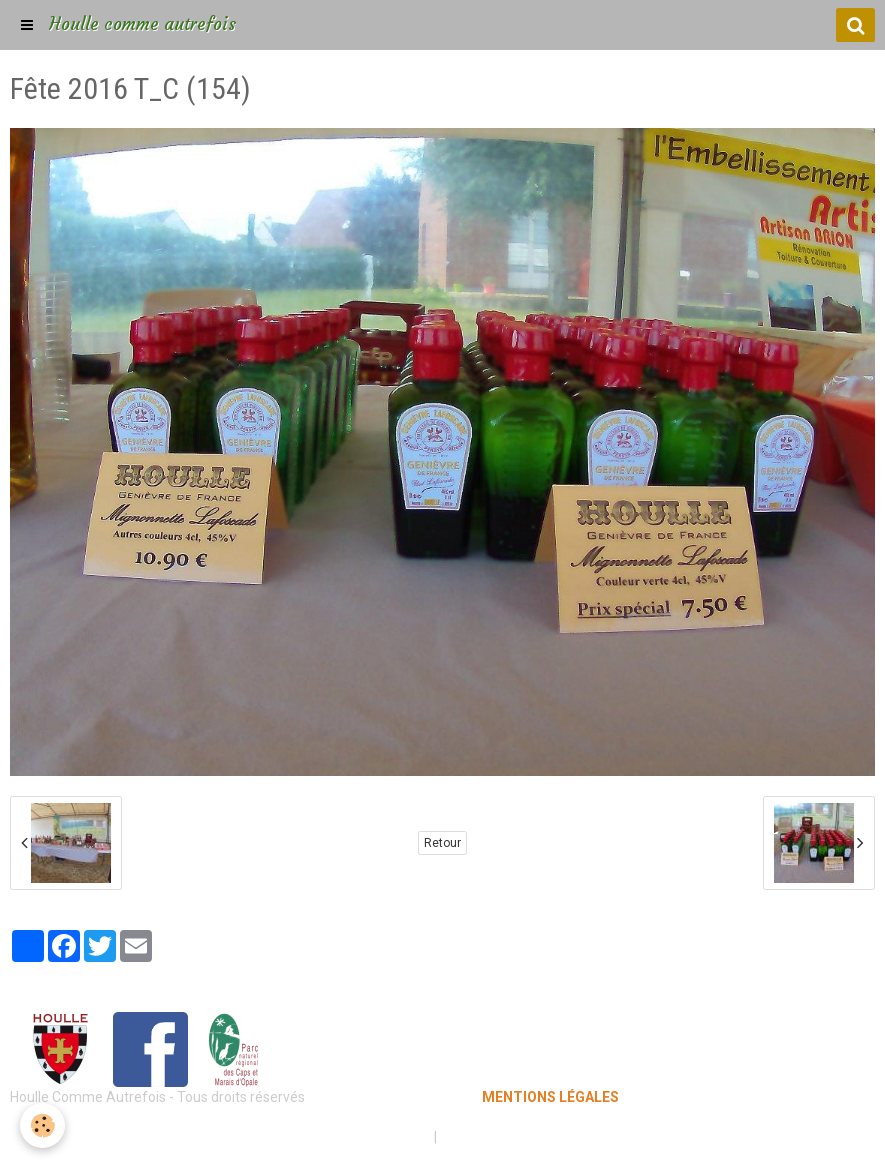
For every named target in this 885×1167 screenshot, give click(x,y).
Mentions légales (372, 1137)
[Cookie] (42, 1125)
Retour (442, 843)
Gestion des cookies (504, 1137)
